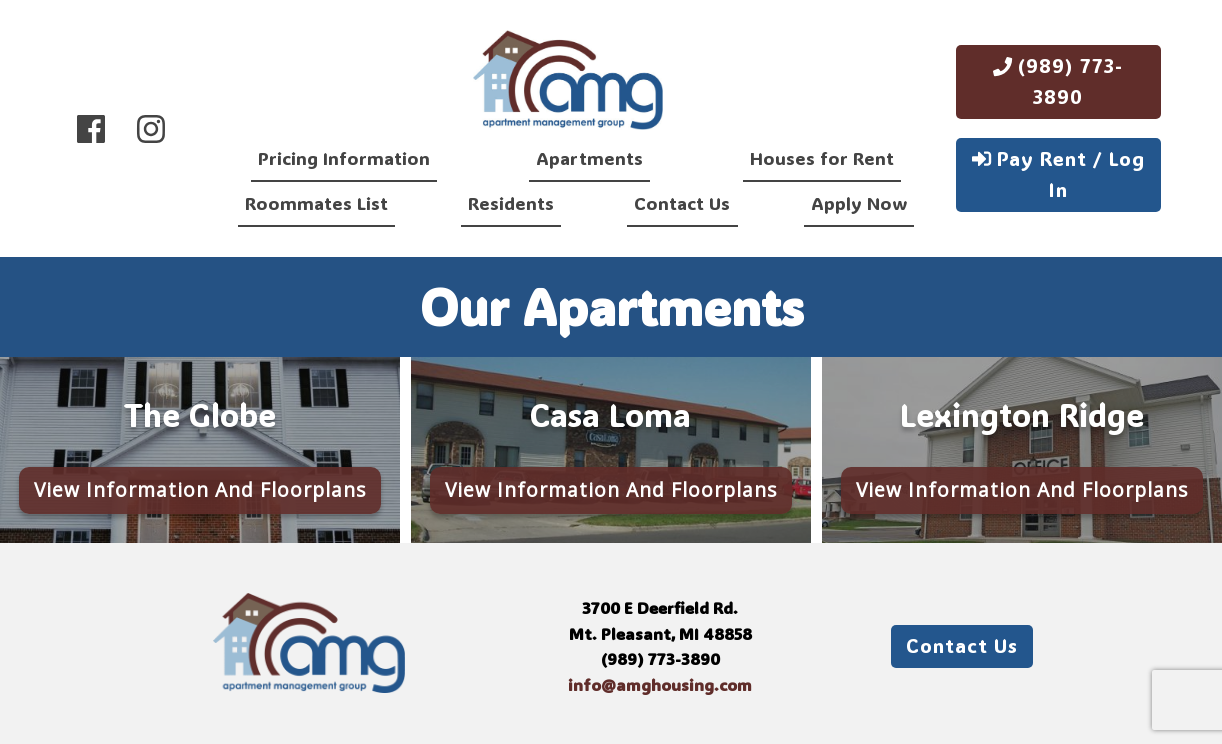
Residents (511, 203)
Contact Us (682, 203)
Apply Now (859, 203)
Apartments (589, 158)
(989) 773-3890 (1058, 81)
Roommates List (316, 203)
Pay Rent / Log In (1058, 174)
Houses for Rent (822, 158)
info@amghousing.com (660, 684)
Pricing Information (344, 158)
